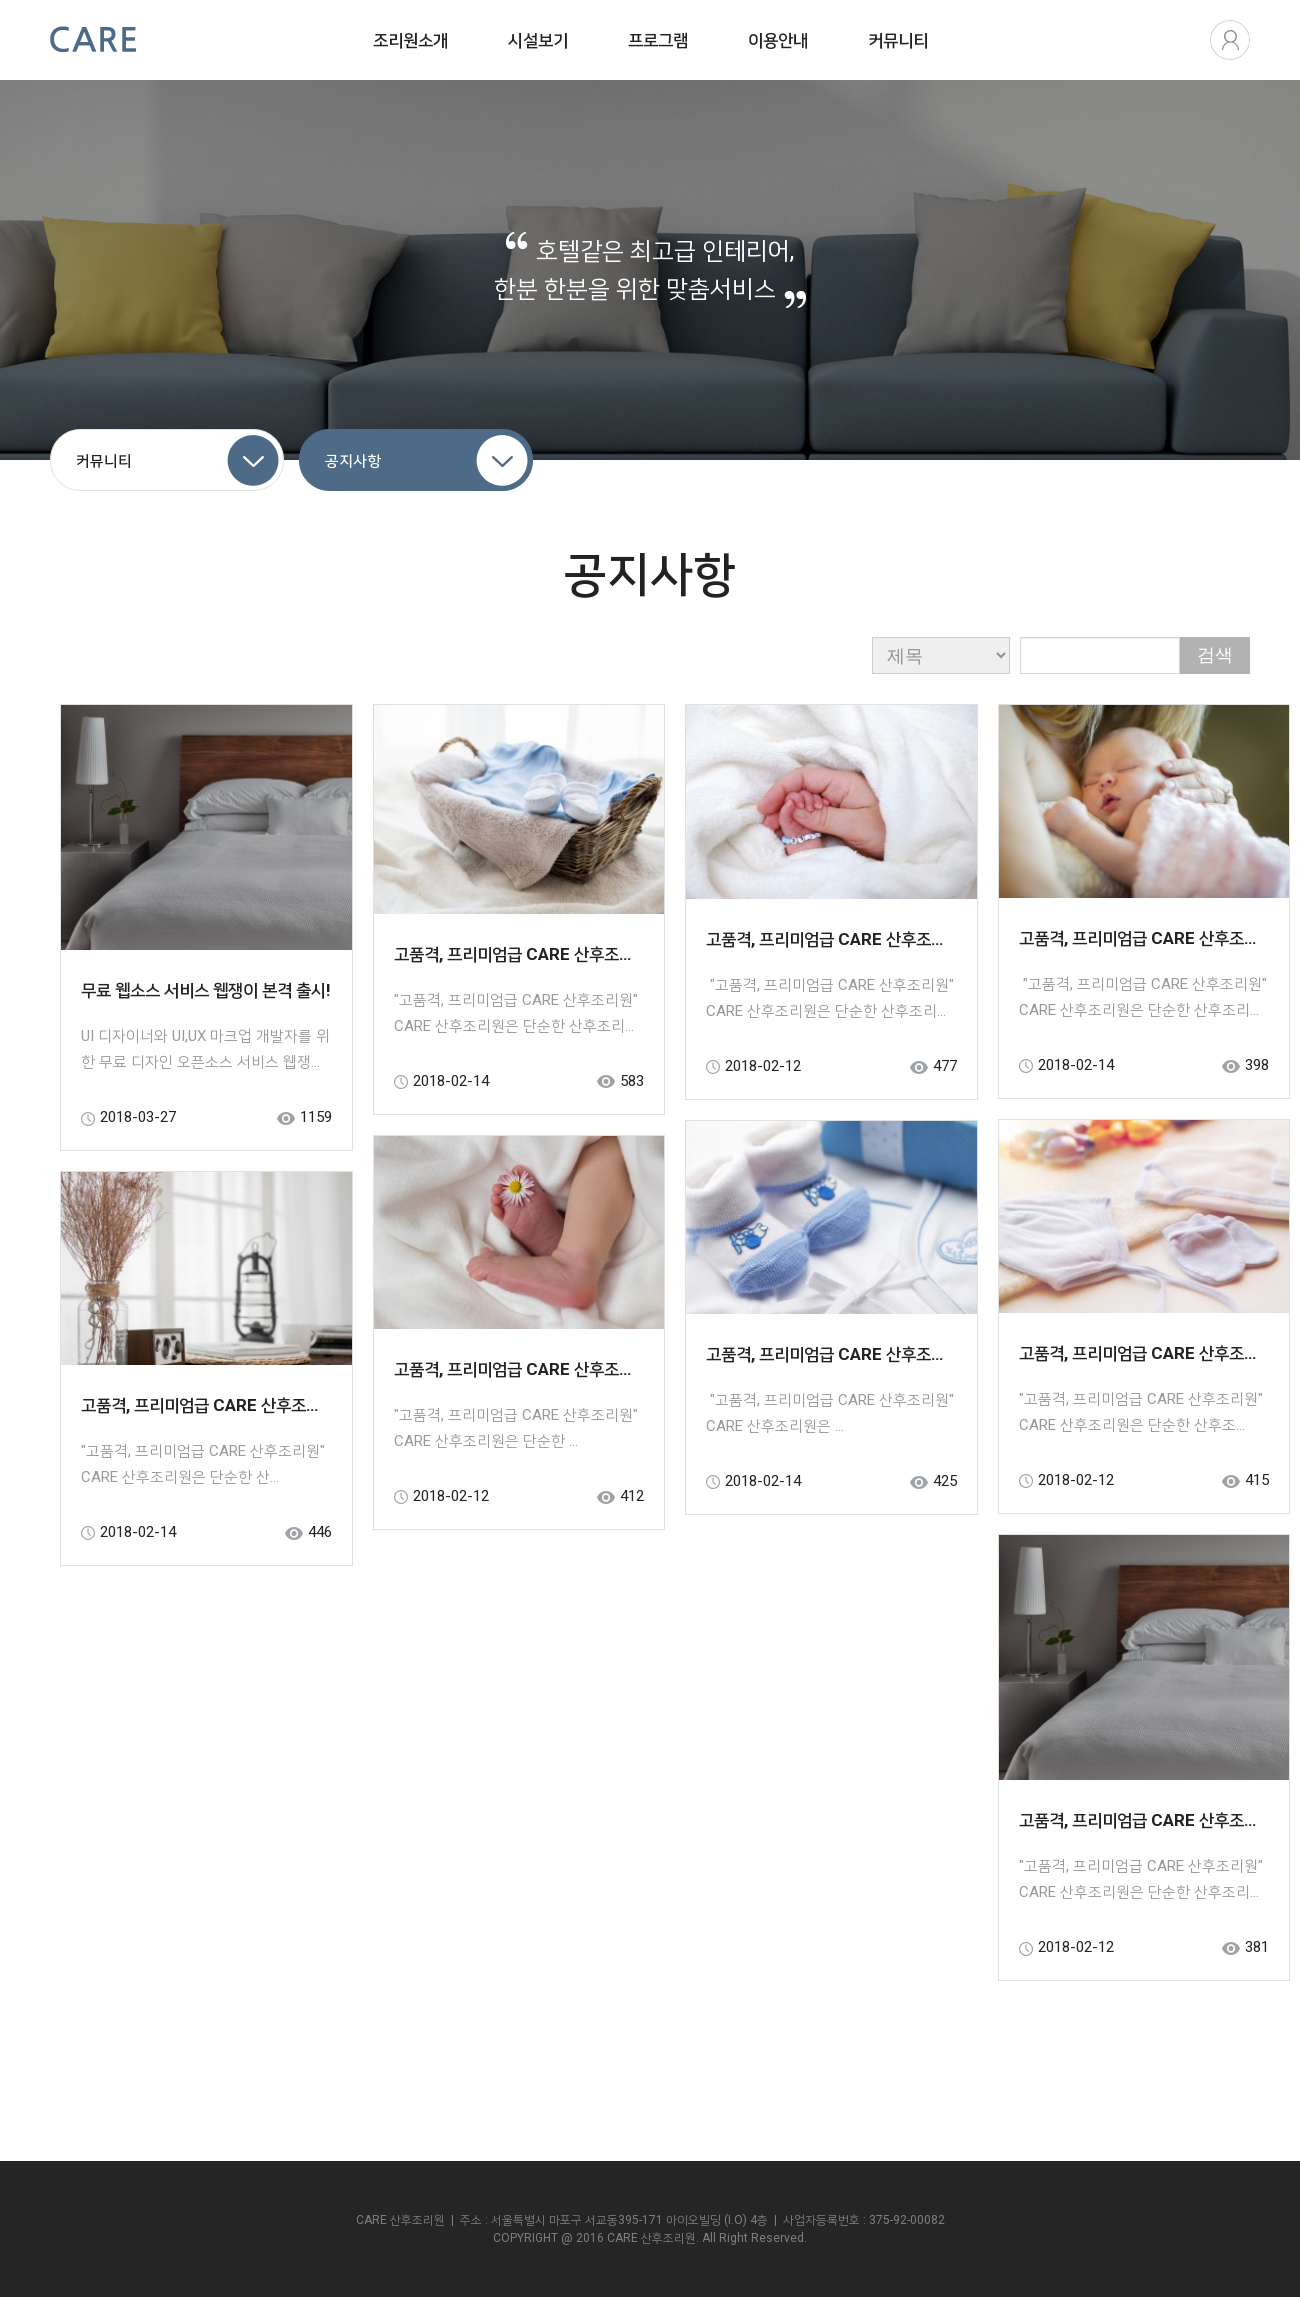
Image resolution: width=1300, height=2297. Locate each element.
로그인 (1230, 40)
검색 (1215, 655)
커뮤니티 (104, 461)
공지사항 (353, 461)
